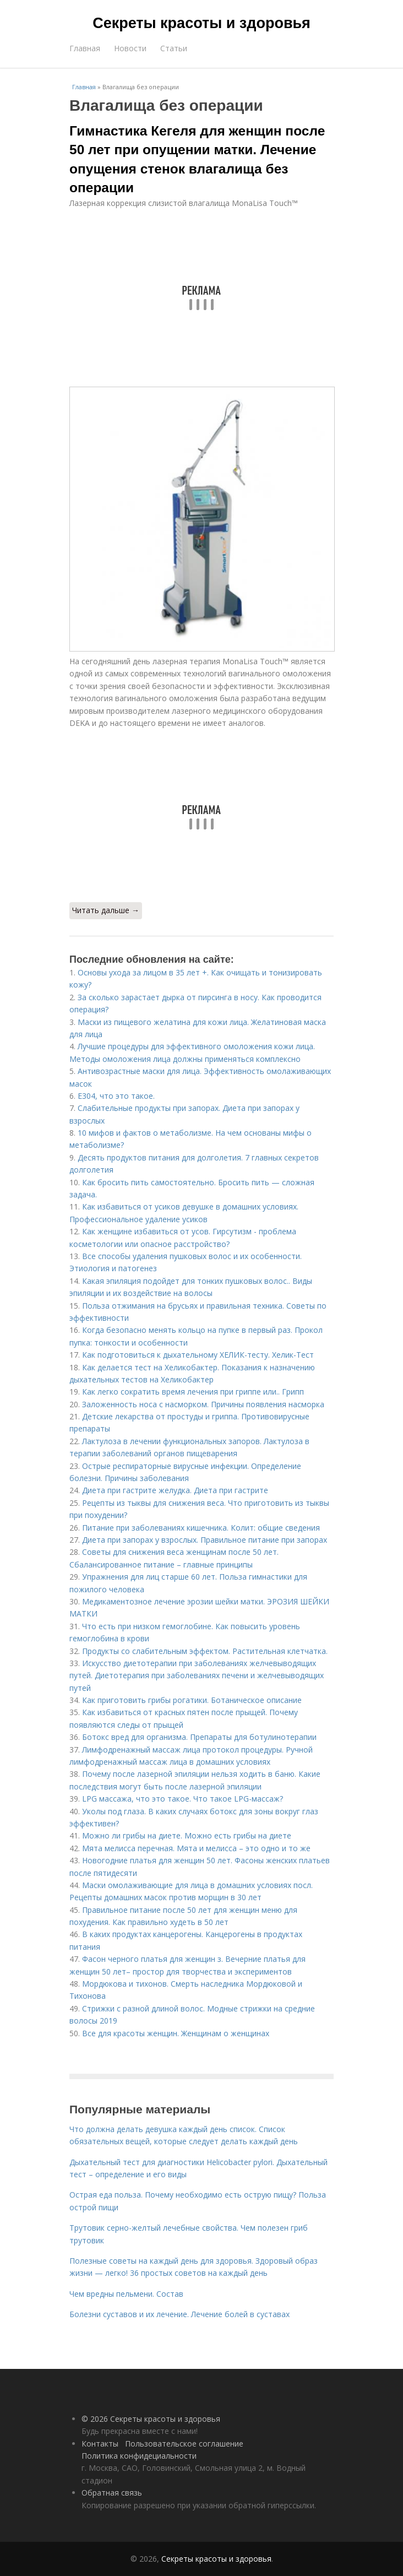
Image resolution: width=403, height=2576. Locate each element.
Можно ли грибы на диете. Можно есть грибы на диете (186, 1835)
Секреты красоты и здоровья (201, 23)
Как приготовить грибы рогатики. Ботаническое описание (192, 1700)
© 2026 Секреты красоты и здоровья (150, 2419)
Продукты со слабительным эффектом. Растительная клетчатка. (205, 1651)
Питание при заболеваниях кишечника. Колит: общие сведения (201, 1527)
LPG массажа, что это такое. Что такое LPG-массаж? (182, 1798)
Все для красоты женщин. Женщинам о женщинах (175, 2033)
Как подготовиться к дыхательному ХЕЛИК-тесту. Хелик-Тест (198, 1354)
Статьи (173, 48)
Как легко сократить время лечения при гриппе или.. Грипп (193, 1391)
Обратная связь (111, 2492)
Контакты (99, 2443)
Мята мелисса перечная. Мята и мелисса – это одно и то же (196, 1848)
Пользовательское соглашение (184, 2443)
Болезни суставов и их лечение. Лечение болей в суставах (179, 2314)
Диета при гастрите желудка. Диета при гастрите (175, 1490)
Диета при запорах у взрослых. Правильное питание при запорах (204, 1539)
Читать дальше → (105, 910)
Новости (130, 48)
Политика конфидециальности (139, 2455)
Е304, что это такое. (116, 1096)
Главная (84, 48)
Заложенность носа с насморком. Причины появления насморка (203, 1404)
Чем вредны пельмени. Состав (126, 2293)
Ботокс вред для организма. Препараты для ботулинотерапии (199, 1737)
